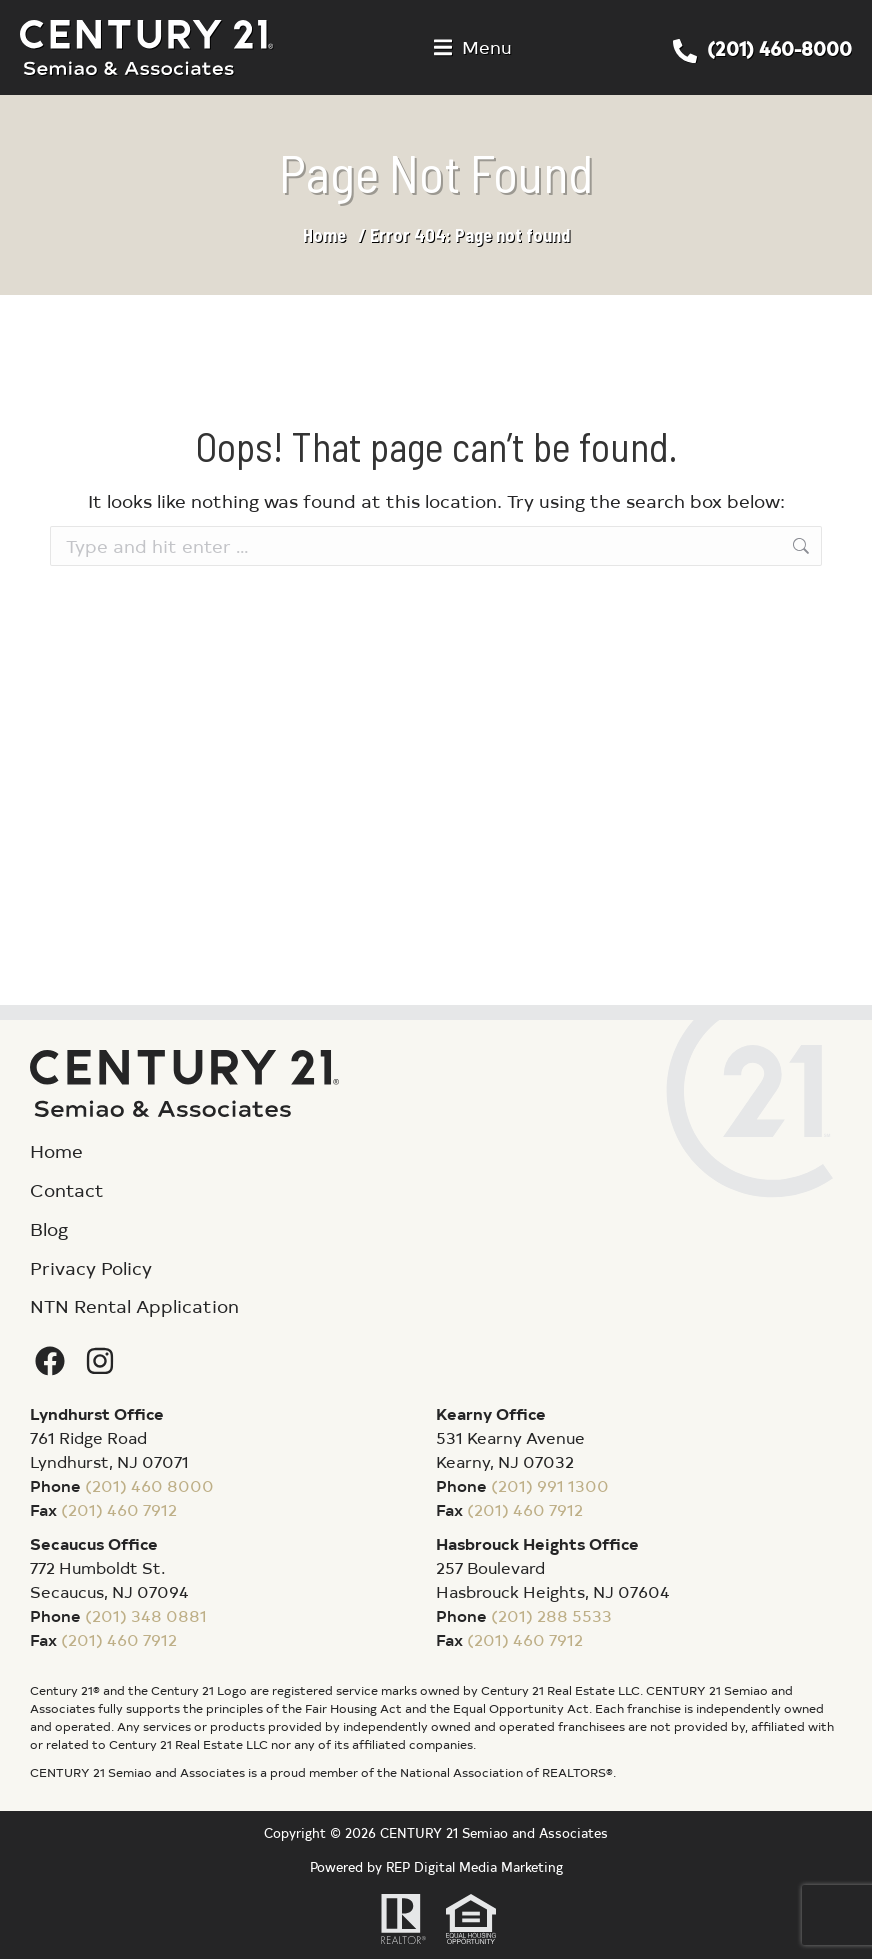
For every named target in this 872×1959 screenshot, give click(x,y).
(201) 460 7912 (119, 1509)
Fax (43, 1509)
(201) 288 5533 (551, 1615)
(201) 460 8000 (149, 1485)
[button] (473, 47)
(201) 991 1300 (550, 1485)
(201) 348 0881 (146, 1615)
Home (324, 235)
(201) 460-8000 (779, 47)
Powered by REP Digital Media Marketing (436, 1866)
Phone (55, 1485)
